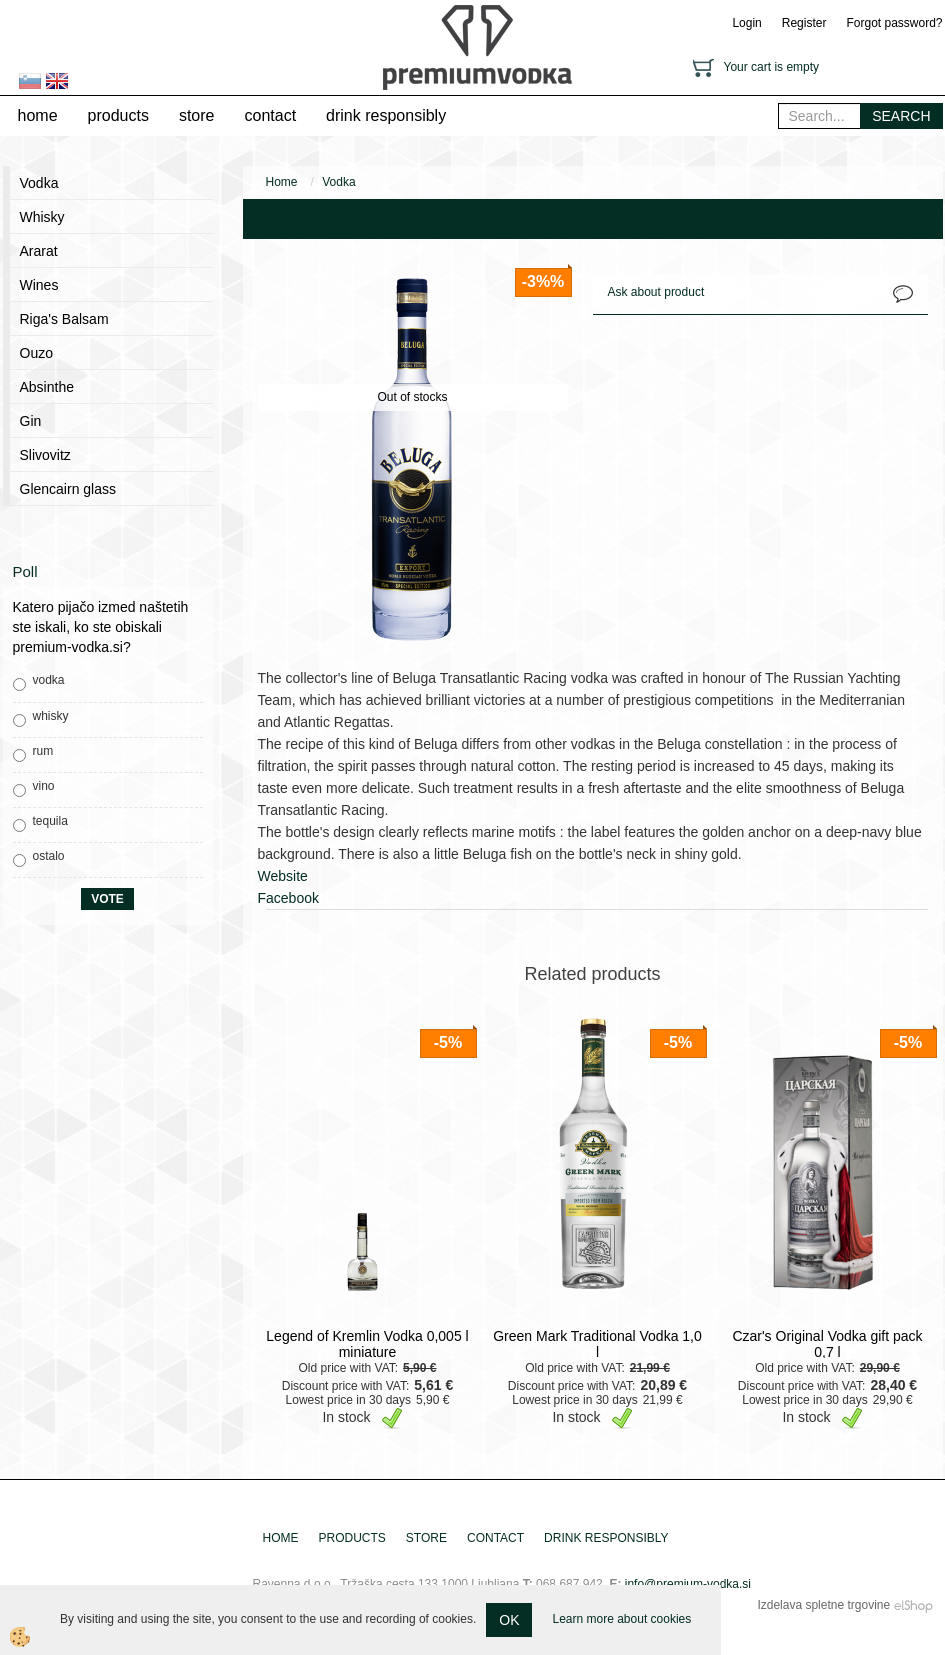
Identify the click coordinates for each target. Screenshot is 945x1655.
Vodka (338, 182)
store (197, 115)
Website (283, 876)
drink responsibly (386, 115)
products (118, 115)
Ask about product (656, 292)
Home (282, 182)
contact (270, 115)
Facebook (288, 898)
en (57, 81)
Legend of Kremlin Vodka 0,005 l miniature (367, 1344)
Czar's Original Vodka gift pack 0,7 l (827, 1344)
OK (509, 1620)
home (38, 115)
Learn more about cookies (621, 1619)
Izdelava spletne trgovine (823, 1605)
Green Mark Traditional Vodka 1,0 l (597, 1344)
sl (30, 81)
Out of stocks (412, 397)
